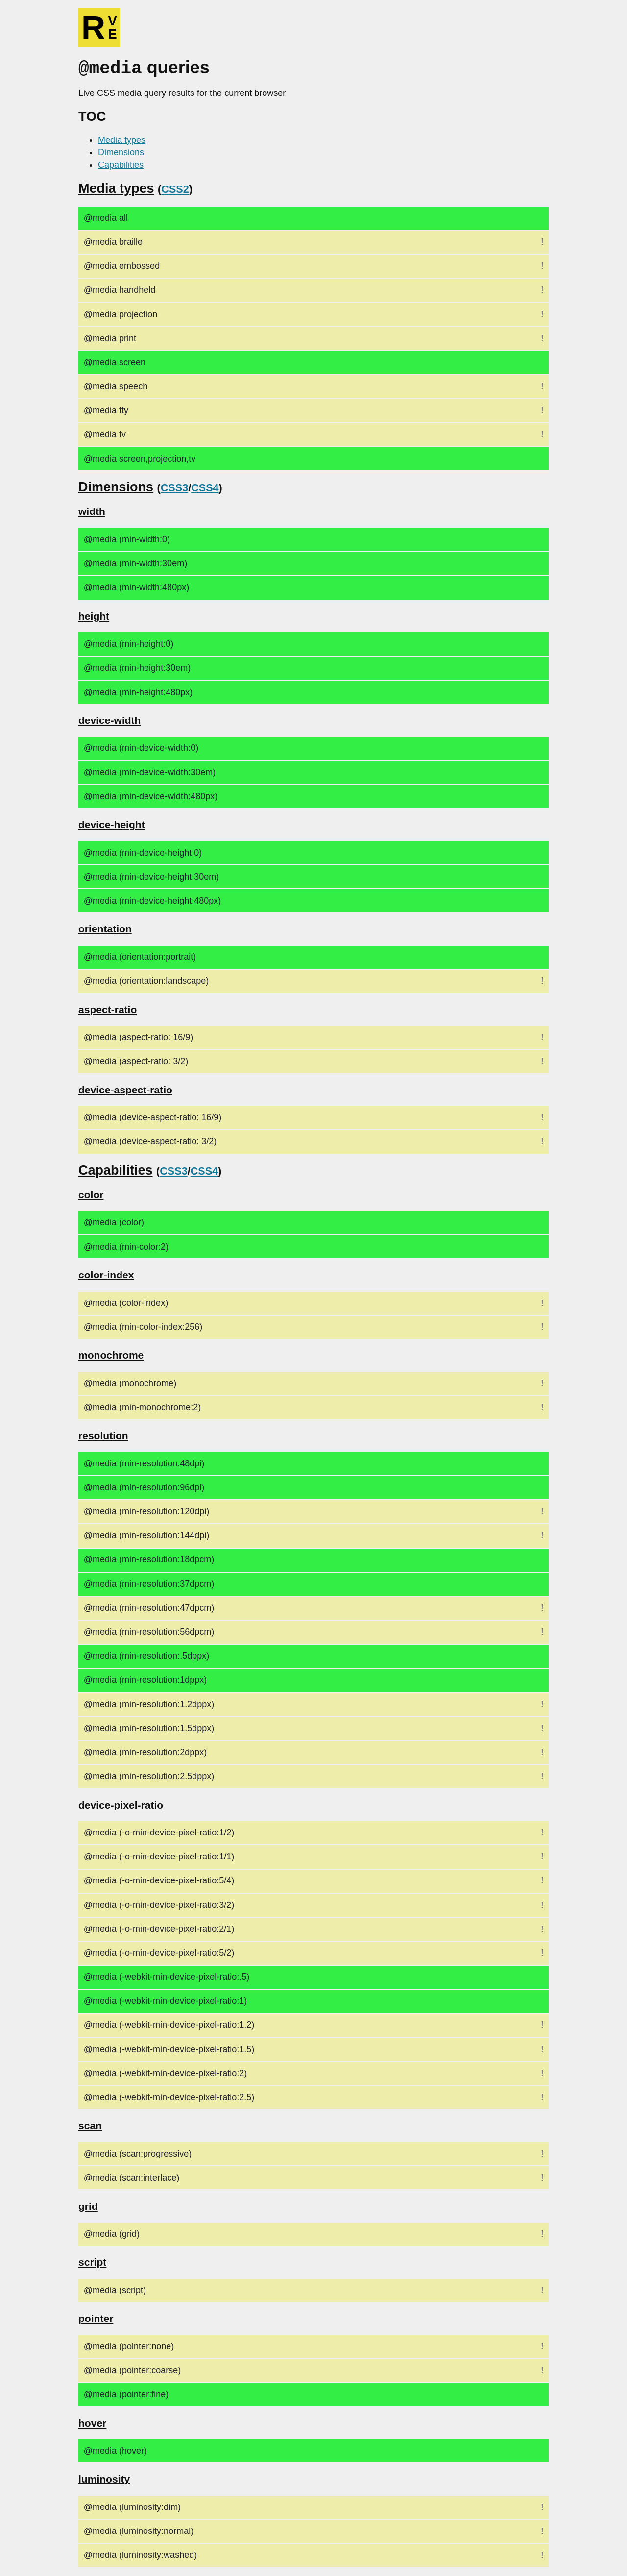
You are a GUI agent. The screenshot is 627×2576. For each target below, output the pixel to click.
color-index (106, 1273)
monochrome (111, 1354)
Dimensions (121, 151)
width (91, 510)
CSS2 (175, 188)
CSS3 (174, 487)
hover (92, 2422)
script (92, 2261)
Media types (121, 139)
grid (88, 2205)
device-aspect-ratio (125, 1088)
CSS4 (204, 487)
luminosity (104, 2477)
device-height (111, 823)
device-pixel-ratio (120, 1804)
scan (90, 2124)
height (93, 615)
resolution (103, 1434)
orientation (105, 927)
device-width (109, 719)
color (90, 1193)
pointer (95, 2317)
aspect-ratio (107, 1008)
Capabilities (121, 164)
